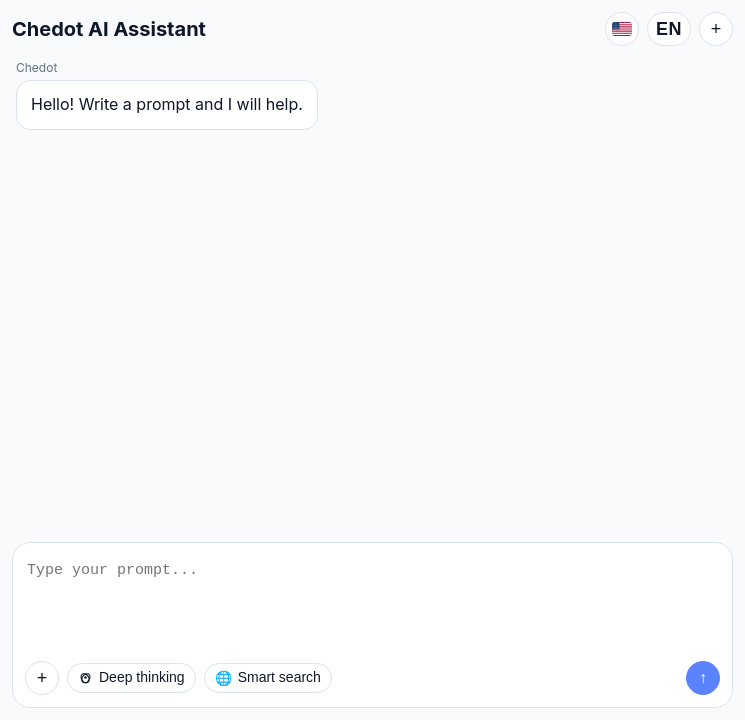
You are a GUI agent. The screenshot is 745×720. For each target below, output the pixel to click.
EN (669, 29)
